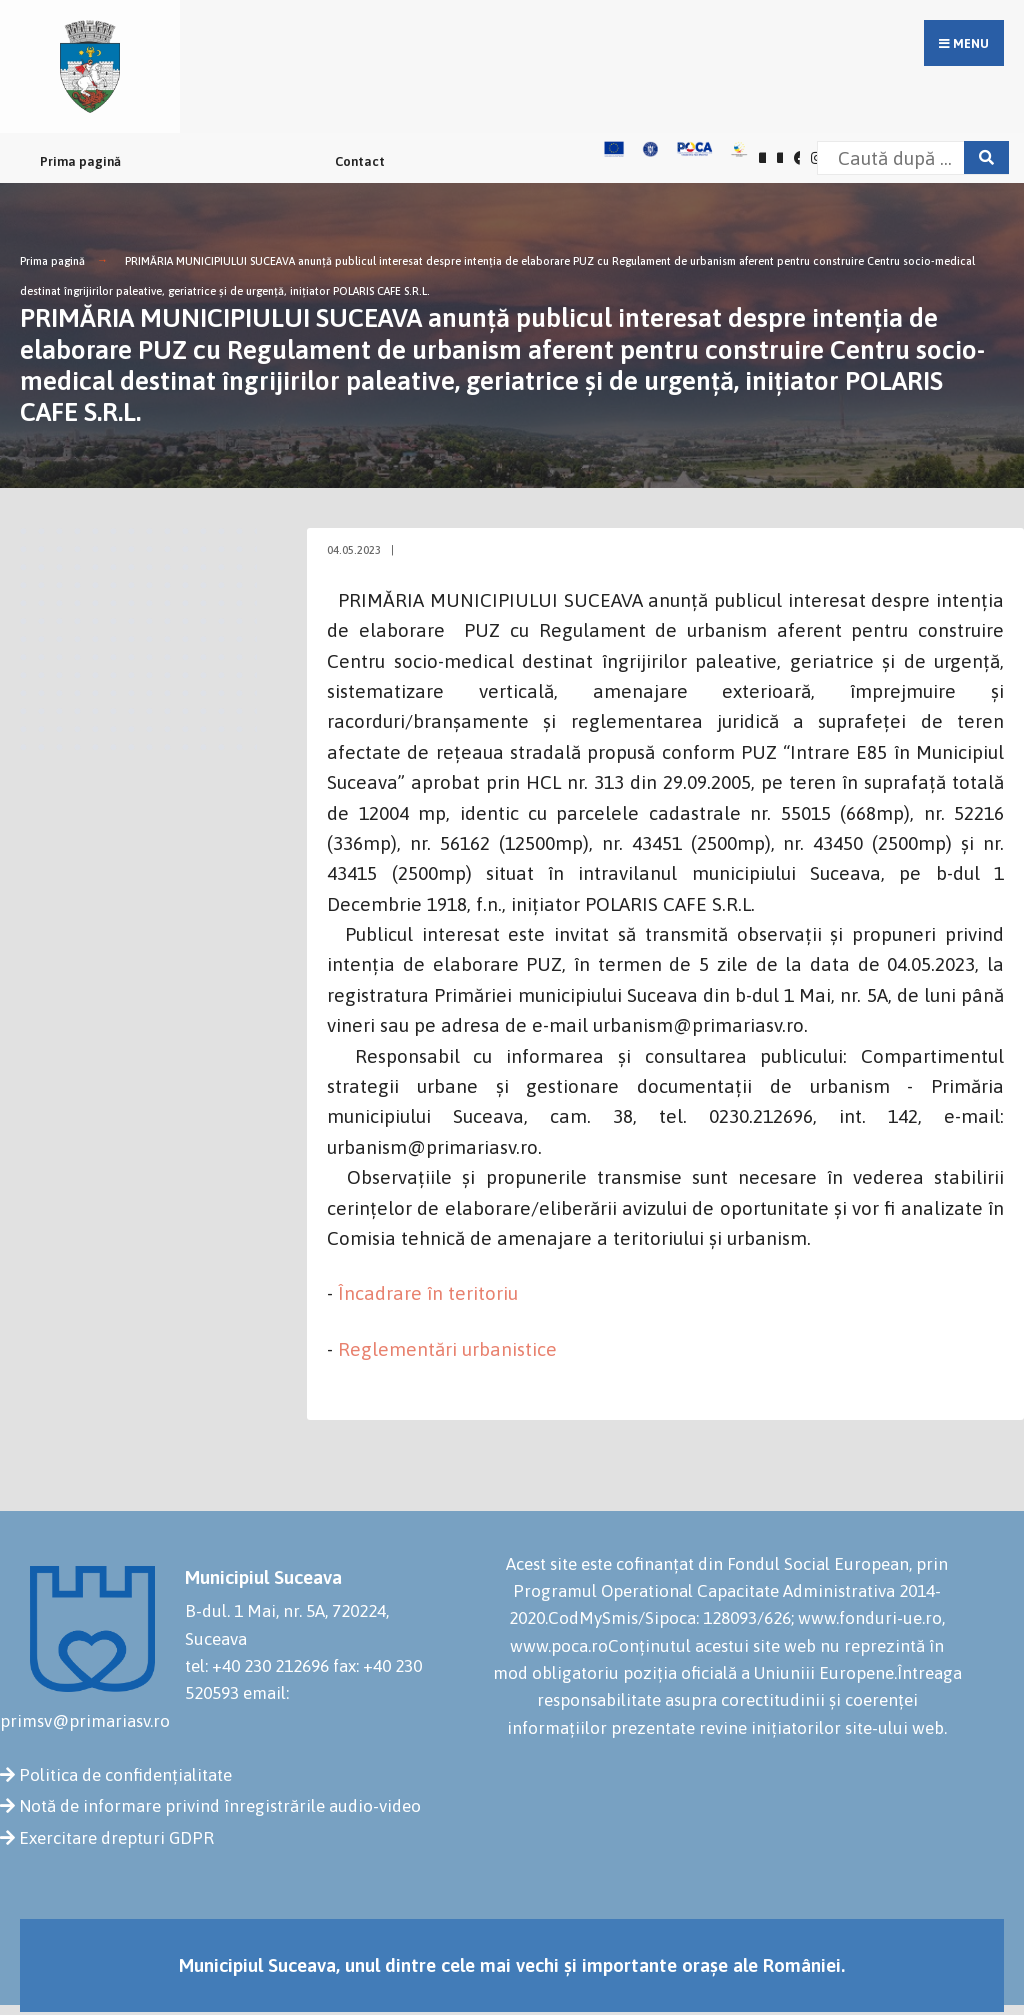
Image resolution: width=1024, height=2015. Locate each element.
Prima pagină (80, 161)
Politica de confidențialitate (125, 1775)
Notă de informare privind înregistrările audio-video (220, 1806)
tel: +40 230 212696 (257, 1666)
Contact (360, 161)
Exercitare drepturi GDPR (116, 1838)
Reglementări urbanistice (447, 1349)
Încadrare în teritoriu (428, 1293)
